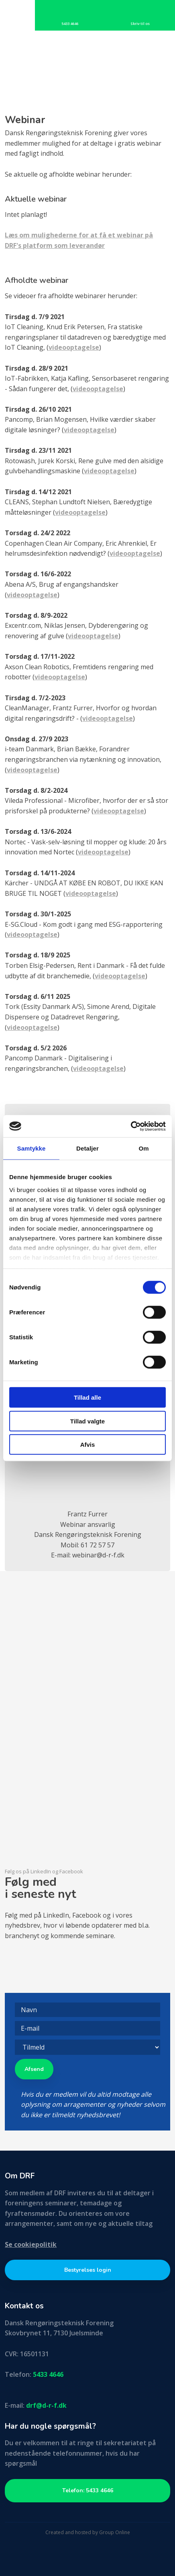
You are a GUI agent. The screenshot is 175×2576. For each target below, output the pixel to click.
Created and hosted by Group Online (87, 2532)
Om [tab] (143, 1148)
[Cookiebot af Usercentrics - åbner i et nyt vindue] (131, 1126)
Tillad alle (87, 1397)
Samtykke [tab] (31, 1148)
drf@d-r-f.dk (46, 2405)
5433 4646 (48, 2374)
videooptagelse (74, 347)
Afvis (87, 1444)
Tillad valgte (87, 1420)
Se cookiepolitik (31, 2244)
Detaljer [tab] (87, 1148)
